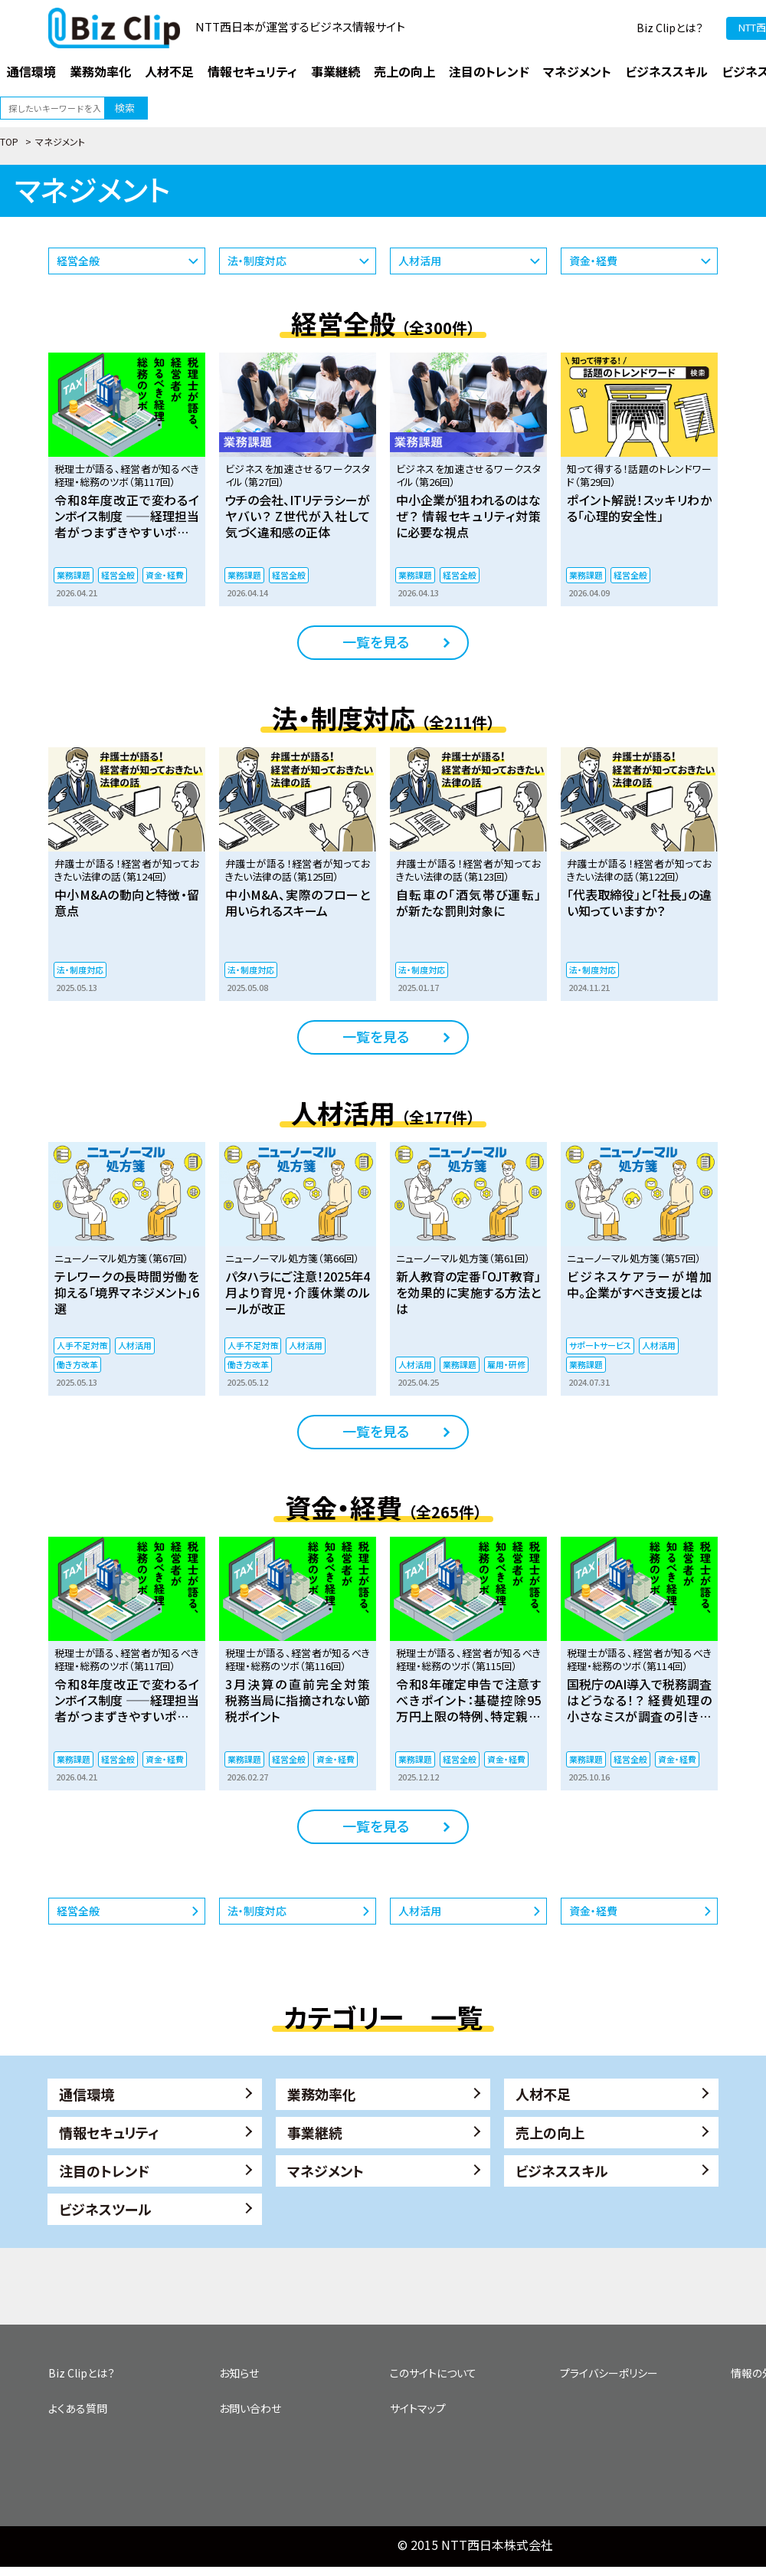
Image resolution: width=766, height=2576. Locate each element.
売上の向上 (550, 2132)
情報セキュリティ (109, 2132)
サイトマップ (418, 2408)
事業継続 (314, 2132)
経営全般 (78, 260)
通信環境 (86, 2094)
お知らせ (239, 2373)
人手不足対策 (82, 1345)
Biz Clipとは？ (670, 27)
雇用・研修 (506, 1364)
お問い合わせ (250, 2408)
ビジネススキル (562, 2171)
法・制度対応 (257, 260)
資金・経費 (593, 260)
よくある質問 (77, 2408)
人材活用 (419, 260)
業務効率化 (321, 2094)
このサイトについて (433, 2373)
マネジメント (325, 2171)
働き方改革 (77, 1364)
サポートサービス (600, 1345)
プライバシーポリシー (609, 2373)
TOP (9, 141)
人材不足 (543, 2094)
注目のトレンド (104, 2171)
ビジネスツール (105, 2209)
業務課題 (73, 575)
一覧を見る (375, 641)
